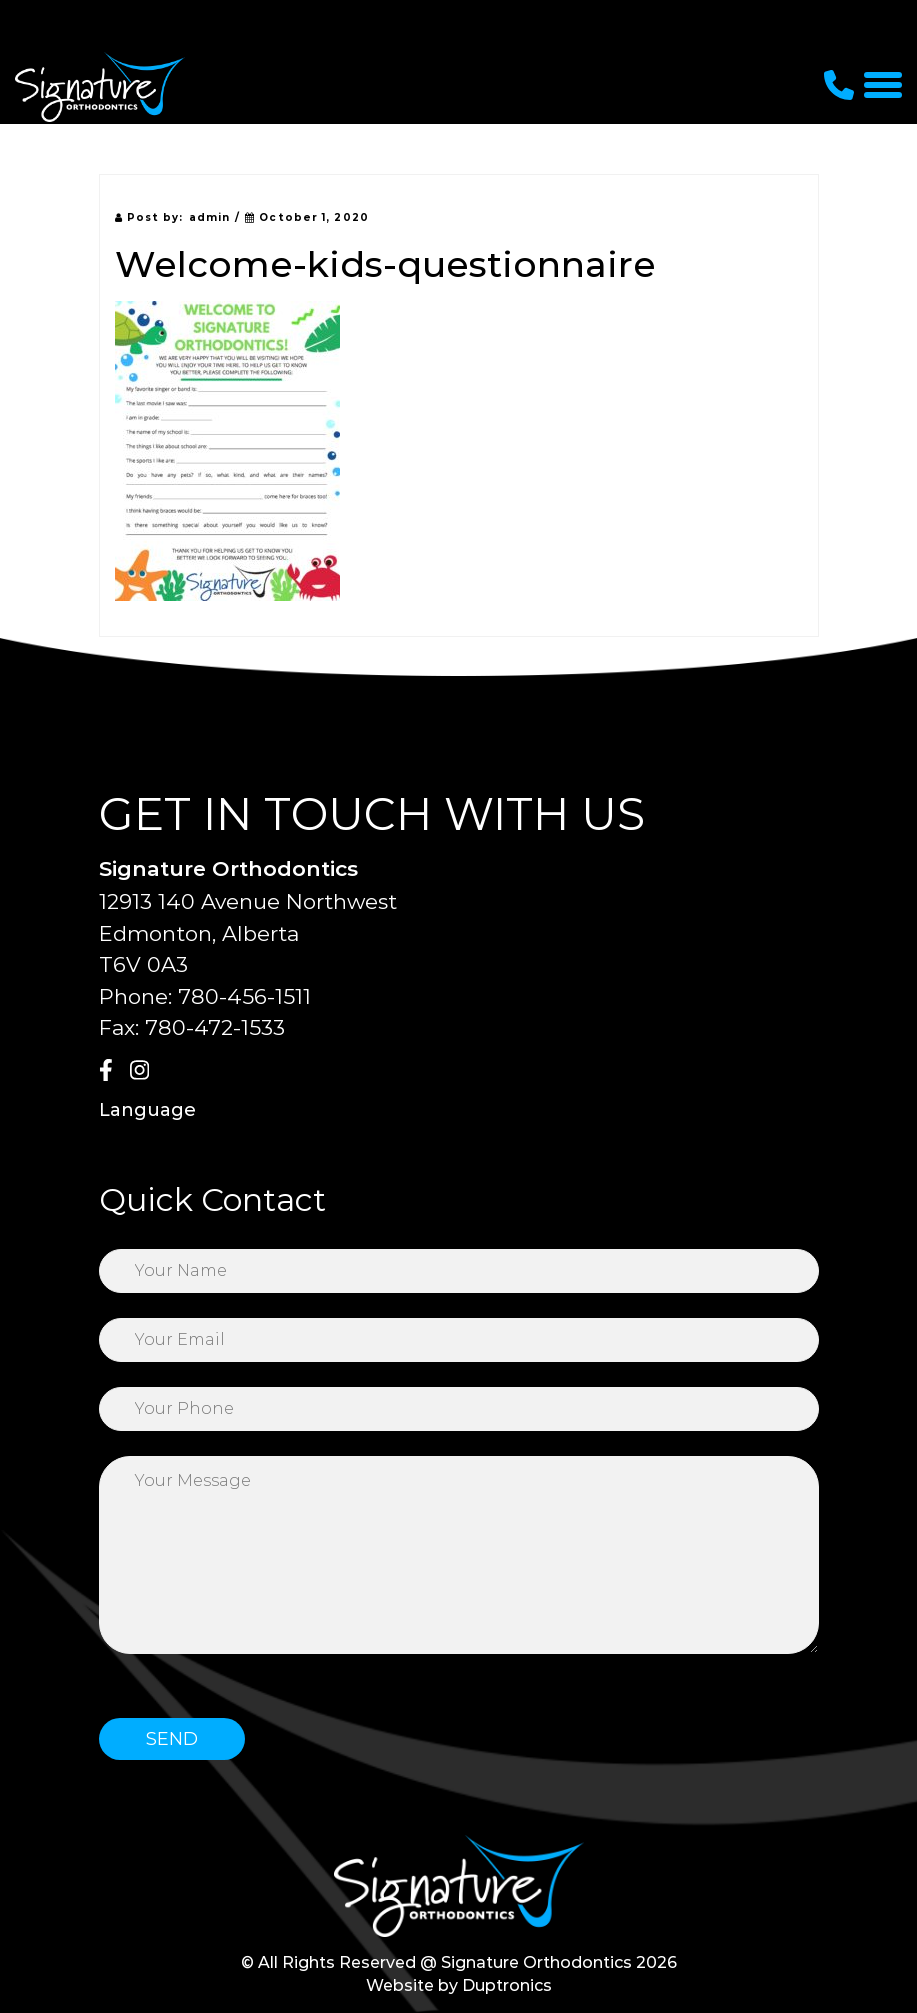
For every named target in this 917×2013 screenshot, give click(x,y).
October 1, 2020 (307, 217)
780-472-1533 (215, 1027)
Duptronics (507, 1985)
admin (210, 217)
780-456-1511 (244, 996)
